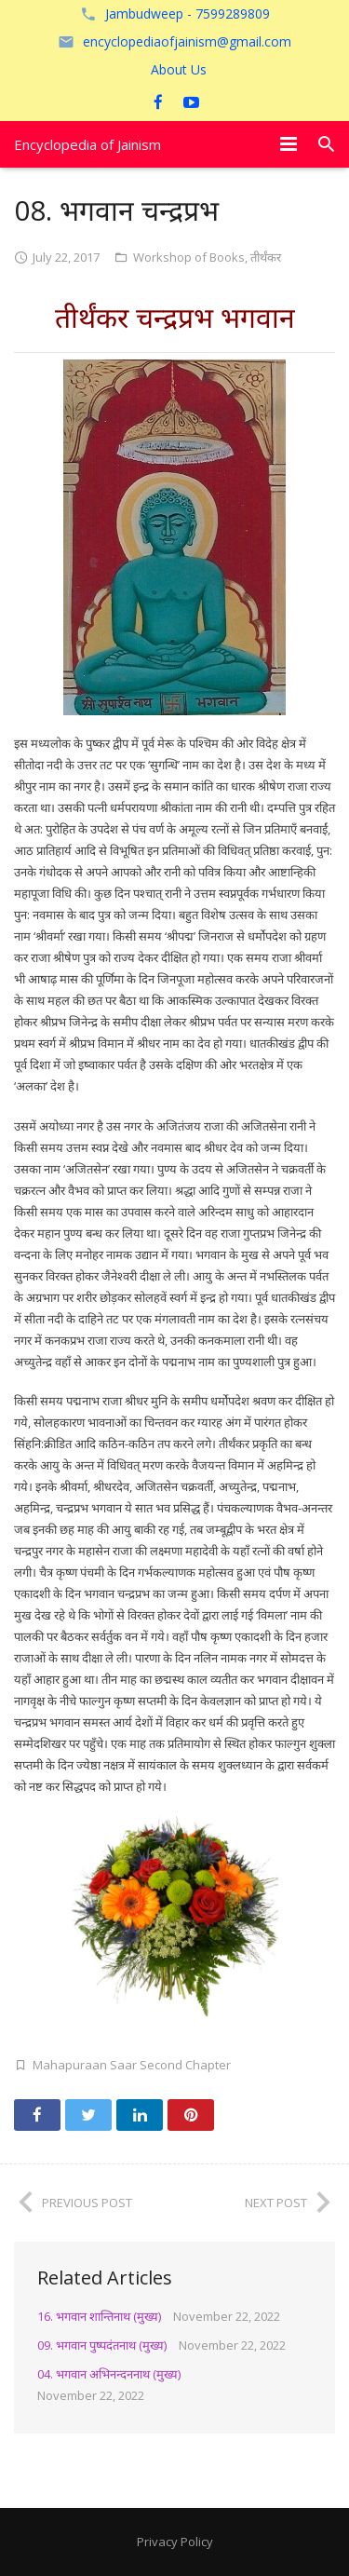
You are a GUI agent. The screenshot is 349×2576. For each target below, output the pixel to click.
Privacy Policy (175, 2541)
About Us (179, 69)
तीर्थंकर (265, 257)
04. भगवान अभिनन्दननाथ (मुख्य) (109, 2374)
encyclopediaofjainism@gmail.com (187, 41)
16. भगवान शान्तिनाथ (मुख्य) (99, 2316)
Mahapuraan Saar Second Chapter (132, 2064)
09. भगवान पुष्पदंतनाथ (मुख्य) (102, 2345)
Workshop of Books (189, 257)
